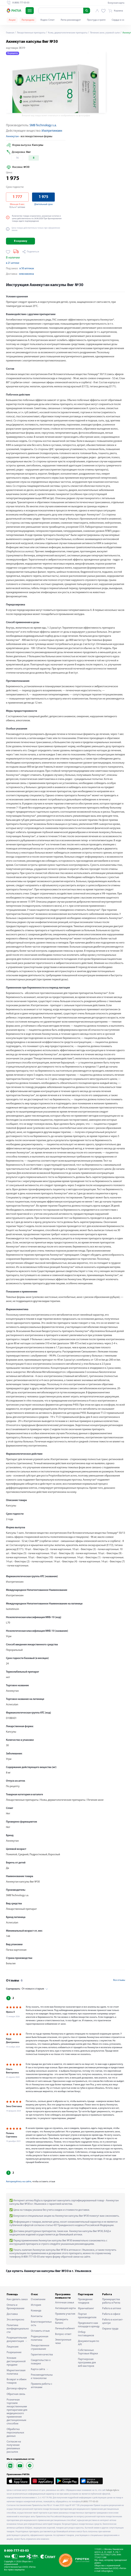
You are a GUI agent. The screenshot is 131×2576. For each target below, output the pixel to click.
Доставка (12, 2314)
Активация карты (65, 2308)
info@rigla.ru (107, 2571)
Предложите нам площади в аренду (89, 2325)
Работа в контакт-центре (112, 2321)
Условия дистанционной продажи (16, 2361)
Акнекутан (12, 136)
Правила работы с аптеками (41, 2386)
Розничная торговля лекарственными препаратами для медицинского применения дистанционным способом (17, 2411)
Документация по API (88, 2343)
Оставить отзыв (40, 2331)
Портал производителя (87, 2316)
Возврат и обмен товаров (16, 2381)
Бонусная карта (116, 3)
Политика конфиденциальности (18, 2329)
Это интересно (15, 2319)
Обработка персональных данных (15, 2432)
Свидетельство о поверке (41, 2362)
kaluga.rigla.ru (112, 2490)
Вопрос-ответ (63, 2334)
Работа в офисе (111, 2314)
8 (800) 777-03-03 (89, 2502)
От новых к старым (25, 1988)
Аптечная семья (64, 2302)
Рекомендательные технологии (42, 2377)
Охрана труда (110, 2328)
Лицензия (12, 2346)
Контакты (36, 2316)
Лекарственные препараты (30, 33)
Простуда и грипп (96, 20)
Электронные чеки (63, 2341)
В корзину (20, 241)
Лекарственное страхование (40, 2347)
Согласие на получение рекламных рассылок (14, 2446)
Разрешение (14, 2352)
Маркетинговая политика (16, 2372)
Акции (12, 20)
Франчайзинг (86, 2308)
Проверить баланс (61, 2321)
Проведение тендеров (85, 2301)
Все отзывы (119, 1980)
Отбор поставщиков (86, 2334)
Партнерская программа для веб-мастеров (87, 2362)
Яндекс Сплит (47, 20)
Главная (10, 33)
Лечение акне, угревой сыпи (105, 33)
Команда (36, 2310)
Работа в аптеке (111, 2308)
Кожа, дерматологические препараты (67, 33)
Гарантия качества (42, 2354)
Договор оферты (17, 2388)
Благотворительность (41, 2324)
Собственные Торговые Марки (88, 2352)
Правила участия (65, 2314)
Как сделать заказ (17, 2299)
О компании (38, 2299)
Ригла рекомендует (71, 20)
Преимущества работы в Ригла (111, 2301)
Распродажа (28, 20)
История (36, 2305)
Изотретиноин (52, 131)
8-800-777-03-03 (16, 2550)
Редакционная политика (39, 2338)
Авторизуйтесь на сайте (18, 2181)
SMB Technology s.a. (43, 125)
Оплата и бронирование (15, 2307)
